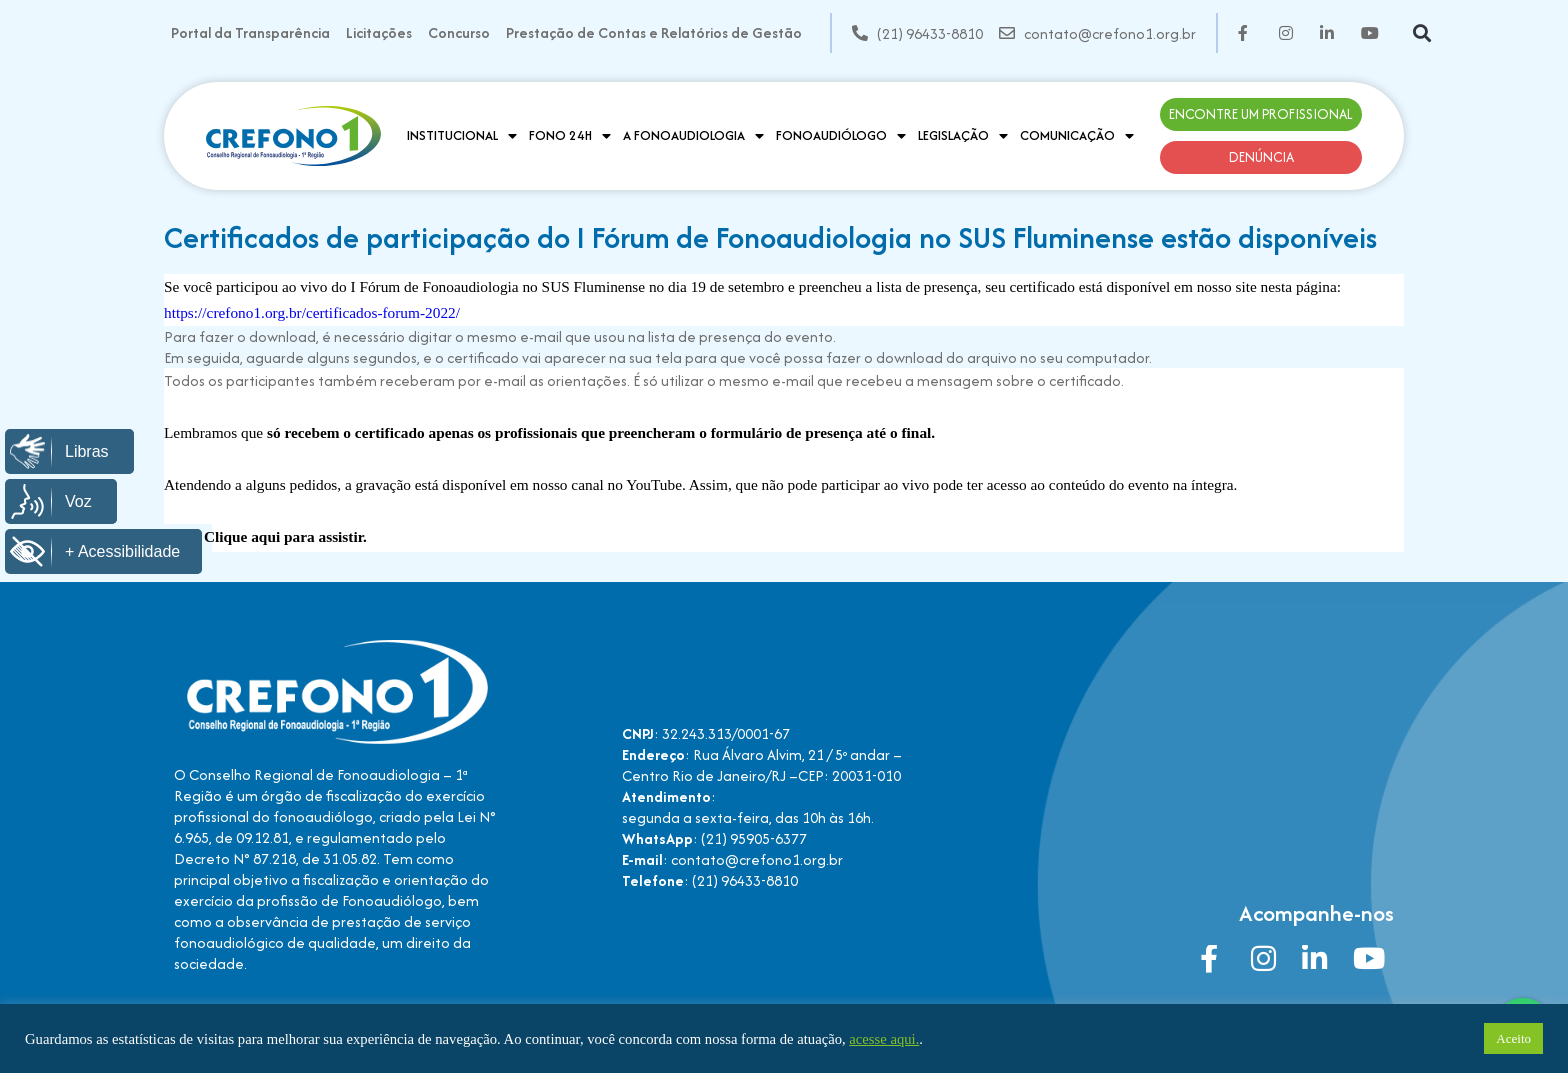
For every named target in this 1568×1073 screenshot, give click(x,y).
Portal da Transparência (250, 32)
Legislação (963, 136)
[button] (1422, 33)
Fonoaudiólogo (841, 136)
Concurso (459, 32)
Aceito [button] (1513, 1038)
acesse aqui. (884, 1039)
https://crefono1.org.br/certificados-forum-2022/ (312, 312)
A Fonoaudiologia (693, 136)
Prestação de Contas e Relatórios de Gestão (654, 32)
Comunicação (1077, 136)
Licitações (379, 32)
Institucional (462, 136)
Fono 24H (570, 136)
